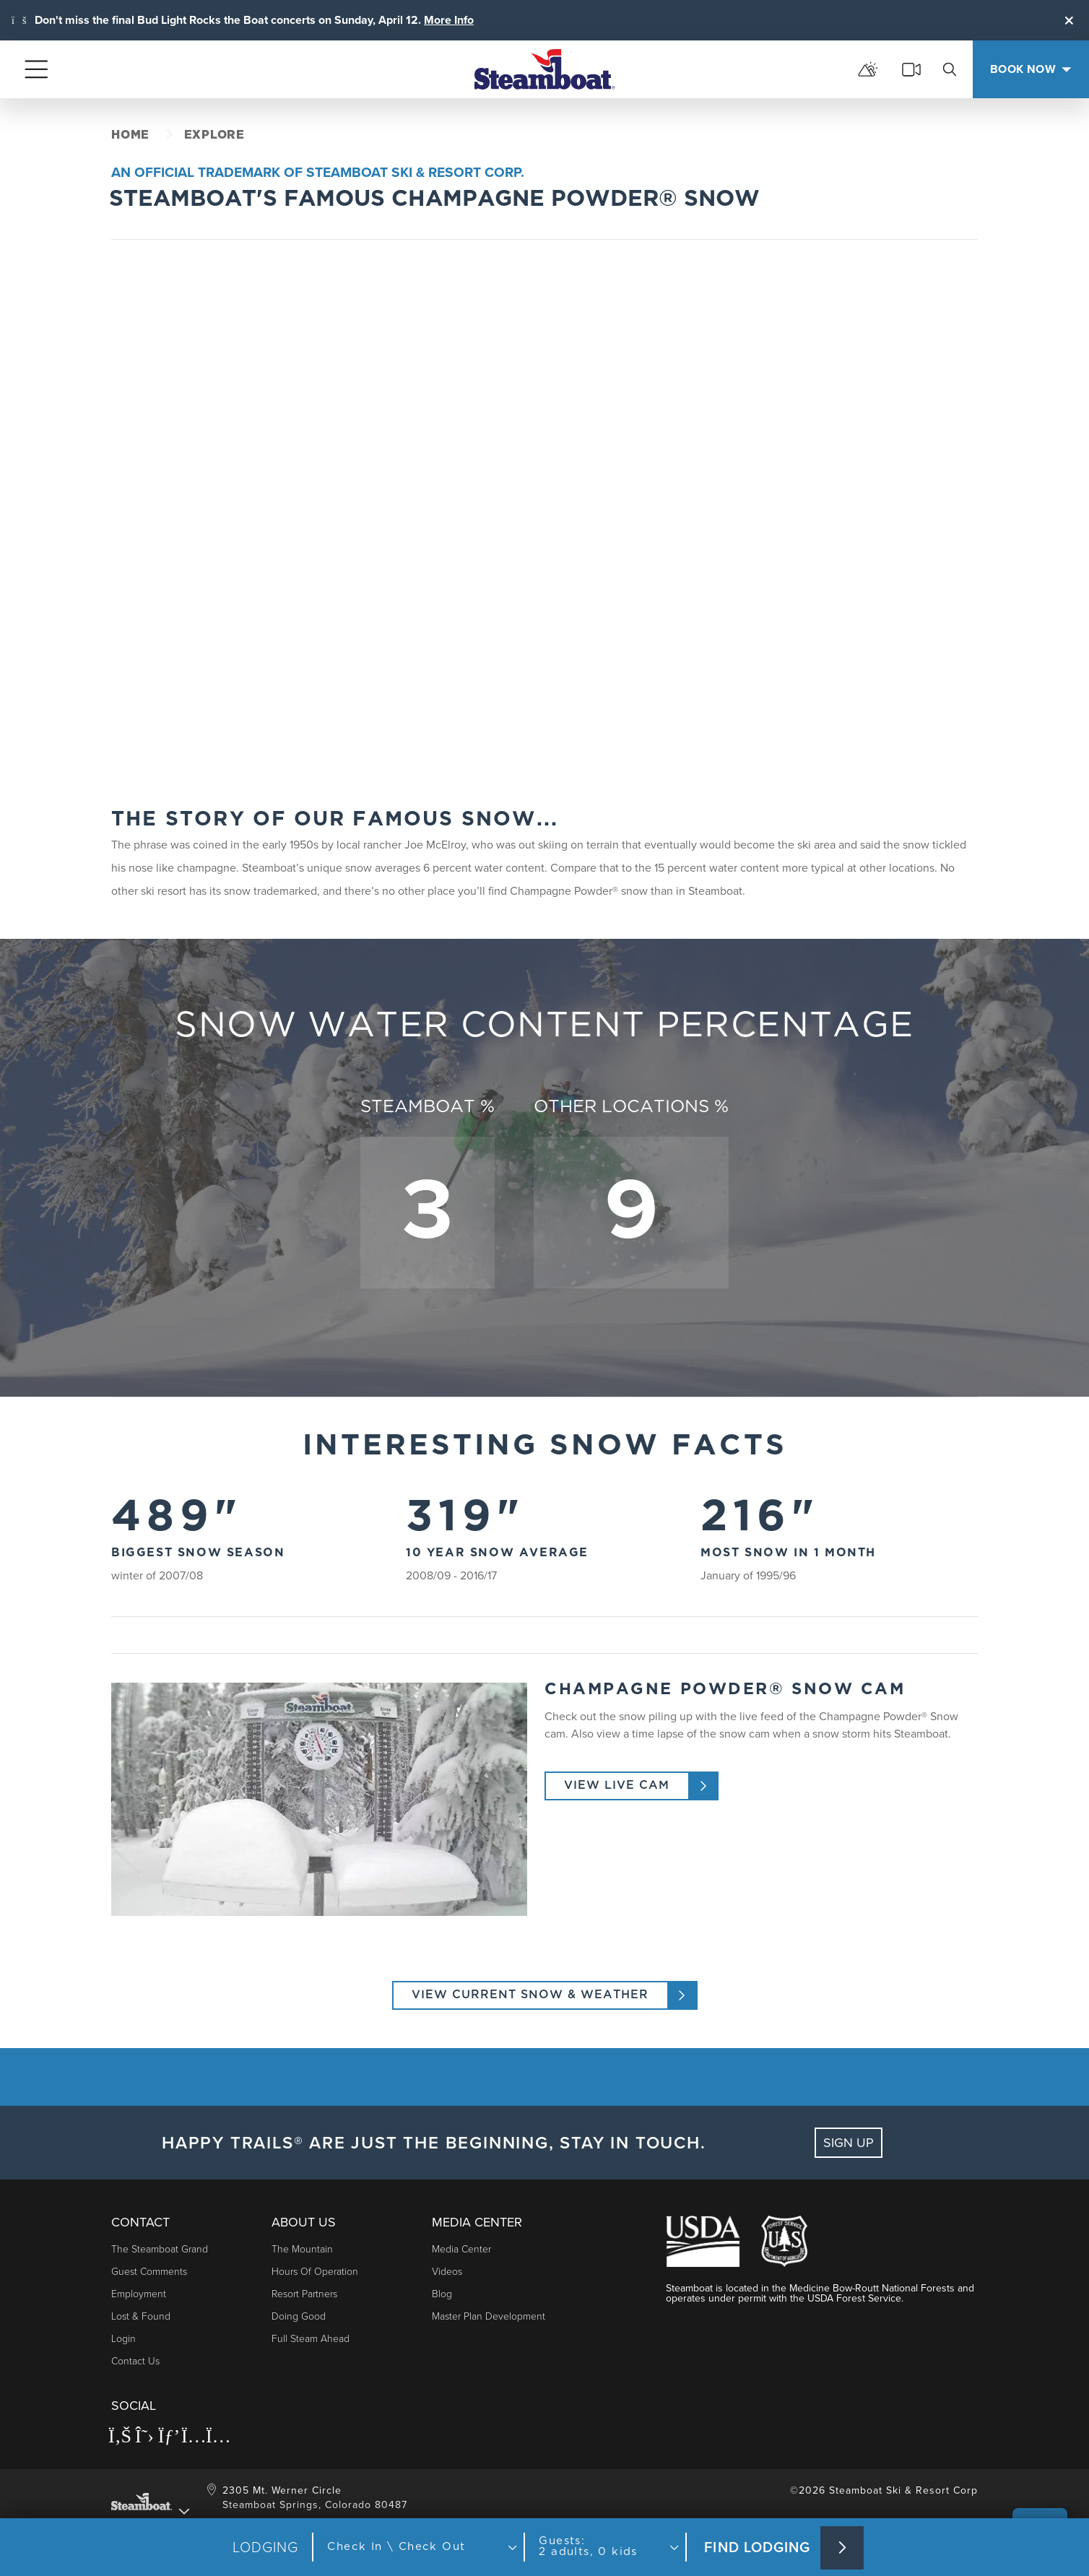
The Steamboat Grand (159, 2249)
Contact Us (135, 2361)
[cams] (911, 69)
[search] (949, 69)
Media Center (461, 2249)
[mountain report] (868, 69)
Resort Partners (304, 2294)
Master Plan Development (488, 2316)
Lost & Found (140, 2316)
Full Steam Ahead (311, 2338)
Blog (442, 2294)
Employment (138, 2294)
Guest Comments (149, 2271)
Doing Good (299, 2316)
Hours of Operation (315, 2271)
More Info (449, 20)
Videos (447, 2271)
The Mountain (302, 2249)
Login (123, 2338)
